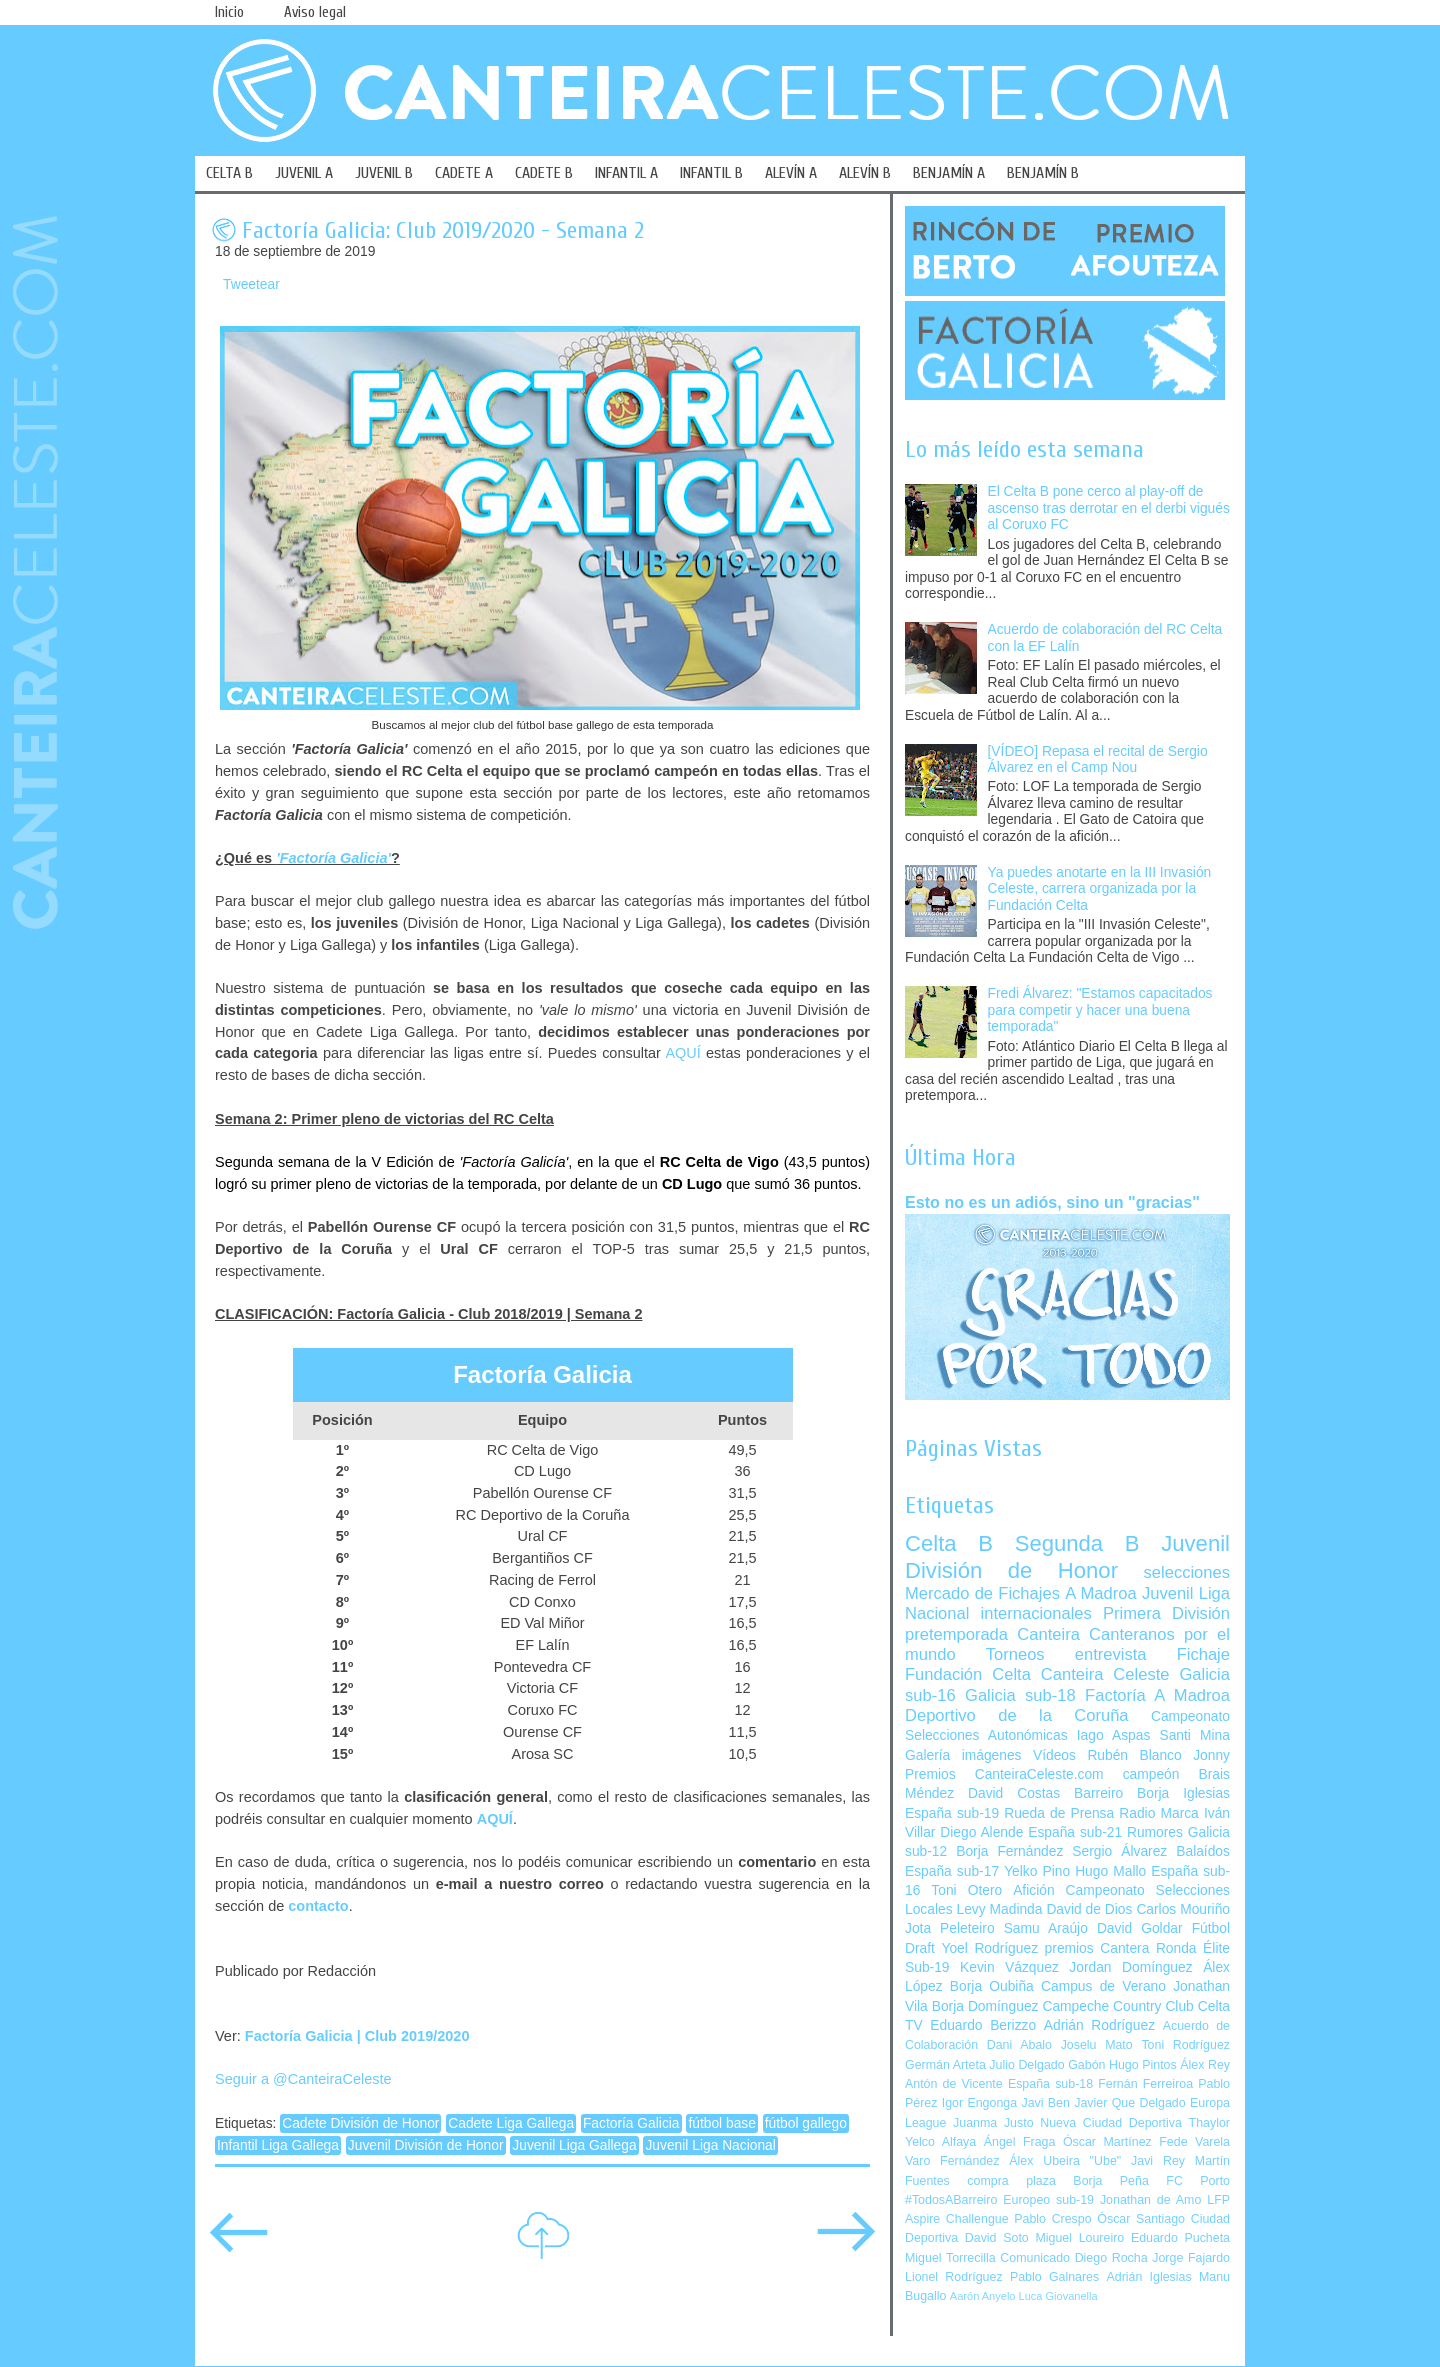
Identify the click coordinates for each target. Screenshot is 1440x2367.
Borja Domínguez (985, 2006)
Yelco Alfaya (940, 2142)
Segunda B (1077, 1543)
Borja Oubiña (992, 1986)
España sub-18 (1050, 2084)
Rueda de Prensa (1059, 1813)
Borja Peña (1110, 2181)
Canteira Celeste (1105, 1674)
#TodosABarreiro (951, 2200)
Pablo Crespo (1052, 2219)
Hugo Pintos (1143, 2065)
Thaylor (1209, 2123)
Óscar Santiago (1141, 2219)
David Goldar (1140, 1928)
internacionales (1036, 1613)
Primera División (1166, 1613)
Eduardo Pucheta (1180, 2238)
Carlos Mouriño (1183, 1909)
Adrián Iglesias (1149, 2277)
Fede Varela (1194, 2142)
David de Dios (1089, 1909)
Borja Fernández (1009, 1851)
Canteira (1048, 1634)
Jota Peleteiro (950, 1928)
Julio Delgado (1026, 2065)
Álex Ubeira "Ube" (1065, 2161)
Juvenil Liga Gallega (574, 2145)
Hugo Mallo (1110, 1871)
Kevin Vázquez (1009, 1967)
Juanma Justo (993, 2123)
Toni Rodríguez (1185, 2045)
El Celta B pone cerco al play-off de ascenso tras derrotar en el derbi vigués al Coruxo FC (1109, 508)
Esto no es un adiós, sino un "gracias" (1052, 1202)
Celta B (949, 1543)
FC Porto (1198, 2181)
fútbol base (722, 2123)
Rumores (1155, 1832)
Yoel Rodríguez (989, 1948)
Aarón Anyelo (983, 2296)
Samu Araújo (1046, 1928)
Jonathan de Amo (1150, 2200)
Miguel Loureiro (1079, 2238)
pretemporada (956, 1634)
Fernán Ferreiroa (1145, 2084)
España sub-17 (952, 1871)
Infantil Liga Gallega (278, 2145)
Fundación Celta (968, 1674)
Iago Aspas (1114, 1735)
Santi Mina (1194, 1735)
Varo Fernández (952, 2161)
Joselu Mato (1097, 2045)
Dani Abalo (1019, 2045)
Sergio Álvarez (1119, 1851)
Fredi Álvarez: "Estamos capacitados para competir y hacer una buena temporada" (1100, 1010)
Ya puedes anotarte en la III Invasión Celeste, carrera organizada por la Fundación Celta (1100, 889)
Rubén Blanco (1134, 1755)
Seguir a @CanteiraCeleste (303, 2079)
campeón (1151, 1774)
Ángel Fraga (1020, 2142)
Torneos (1015, 1654)
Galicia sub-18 (1020, 1695)
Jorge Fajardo (1191, 2258)
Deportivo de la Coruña (1017, 1715)
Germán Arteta (945, 2065)
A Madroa (1101, 1593)
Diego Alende (981, 1832)
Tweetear (251, 284)
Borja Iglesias (1183, 1793)
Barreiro (1098, 1793)
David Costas (1014, 1793)
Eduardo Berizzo (983, 2025)
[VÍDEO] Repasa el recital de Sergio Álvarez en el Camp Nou (1098, 760)
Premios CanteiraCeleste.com (1004, 1774)
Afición (1033, 1890)
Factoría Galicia (631, 2123)
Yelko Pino (1037, 1871)
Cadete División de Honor (360, 2123)
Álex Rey (1205, 2065)
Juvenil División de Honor (426, 2145)
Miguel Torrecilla (950, 2258)
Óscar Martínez (1107, 2142)
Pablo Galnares (1054, 2277)
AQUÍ (682, 1053)
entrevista (1111, 1654)
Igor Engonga (979, 2103)
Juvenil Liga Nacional (710, 2145)
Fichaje (1203, 1654)
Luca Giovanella (1058, 2296)
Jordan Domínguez (1130, 1967)
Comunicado (1035, 2258)
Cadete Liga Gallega (511, 2123)
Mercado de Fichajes (982, 1593)
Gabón (1086, 2065)
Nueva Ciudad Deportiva (1111, 2123)
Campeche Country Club (1117, 2006)
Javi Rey (1158, 2161)
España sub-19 (952, 1813)
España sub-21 (1075, 1832)
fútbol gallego (806, 2123)
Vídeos (1054, 1755)
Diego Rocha (1111, 2258)
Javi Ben (1045, 2103)
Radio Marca (1159, 1813)
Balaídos (1203, 1851)
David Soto (997, 2238)
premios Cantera (1097, 1948)
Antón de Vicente (954, 2084)
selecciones (1187, 1572)
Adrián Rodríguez (1099, 2025)
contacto (318, 1906)
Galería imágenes (963, 1755)
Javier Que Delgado (1129, 2103)
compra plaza (1011, 2181)
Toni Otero (966, 1890)
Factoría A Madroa (1157, 1695)
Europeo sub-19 (1048, 2200)
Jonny (1211, 1755)
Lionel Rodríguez (954, 2277)
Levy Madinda (999, 1909)
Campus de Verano (1103, 1986)
